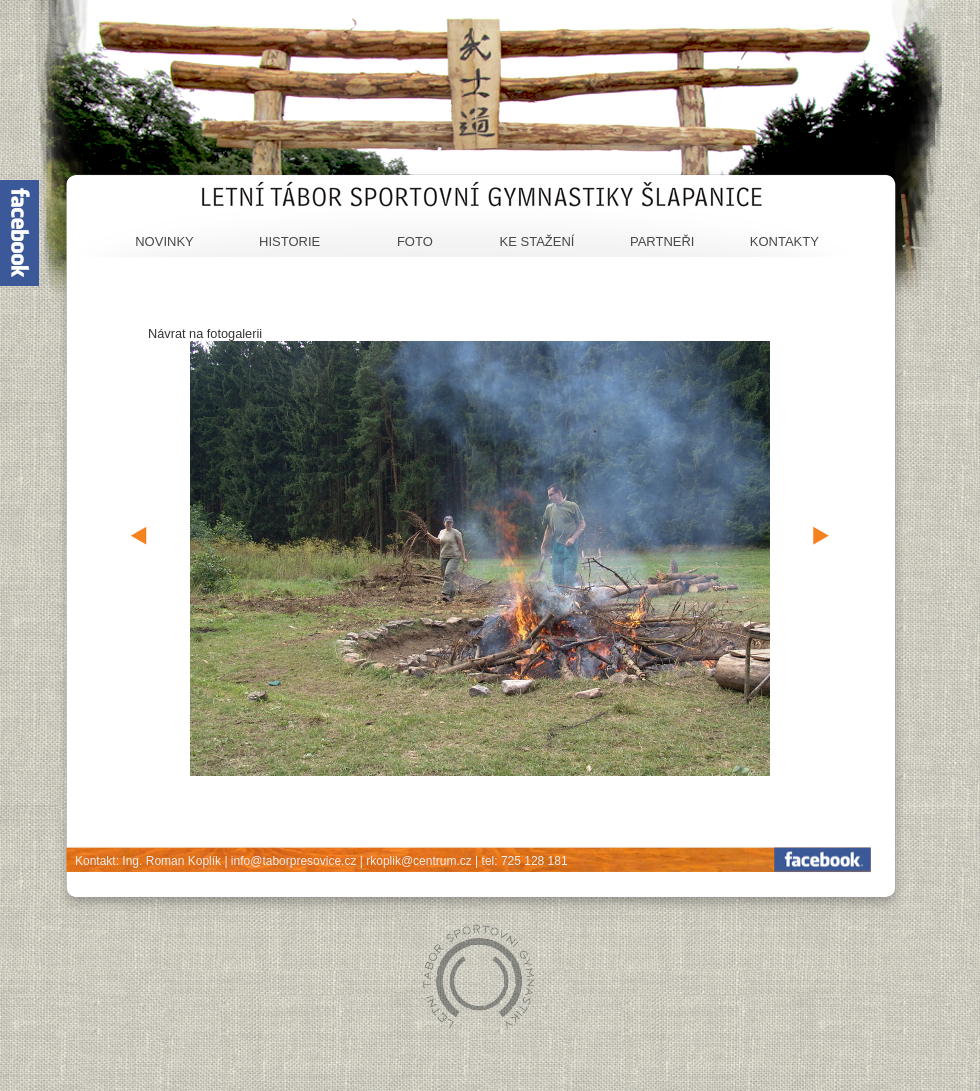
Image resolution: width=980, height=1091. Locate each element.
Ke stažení (537, 241)
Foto (415, 241)
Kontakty (784, 241)
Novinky (164, 241)
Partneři (662, 241)
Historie (289, 241)
